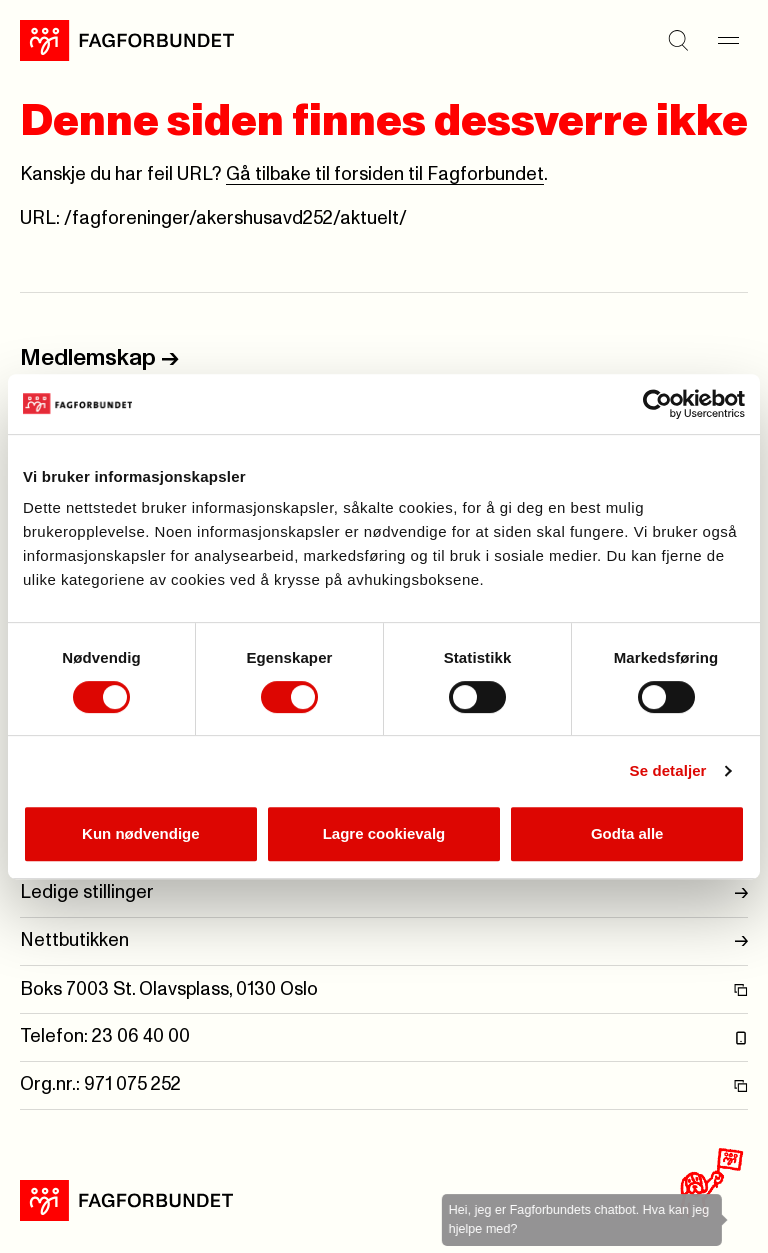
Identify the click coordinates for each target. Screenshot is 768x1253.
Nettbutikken (384, 941)
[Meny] (728, 40)
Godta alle (627, 833)
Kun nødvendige (141, 833)
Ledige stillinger (384, 893)
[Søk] (678, 40)
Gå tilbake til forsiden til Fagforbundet (385, 174)
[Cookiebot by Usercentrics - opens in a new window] (657, 404)
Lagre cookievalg (384, 833)
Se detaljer (668, 770)
